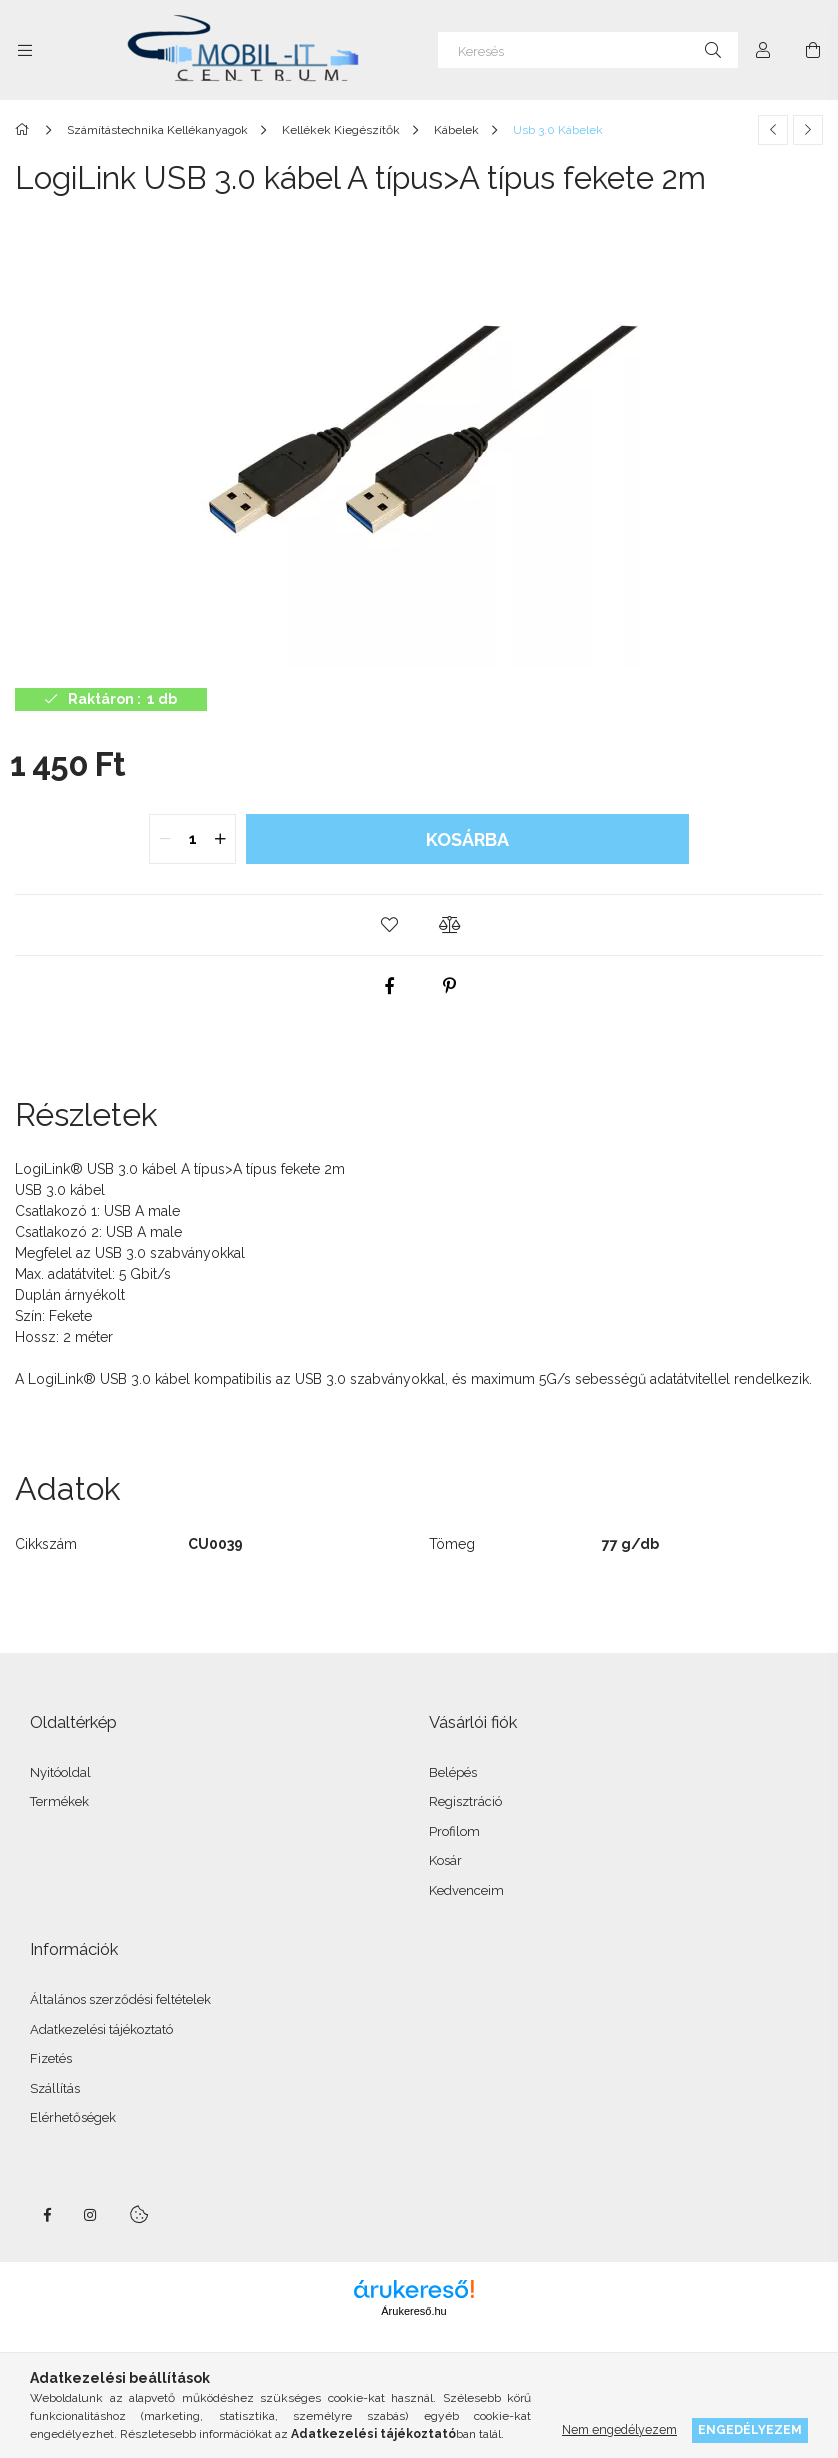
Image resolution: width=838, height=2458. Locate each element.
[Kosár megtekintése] (813, 50)
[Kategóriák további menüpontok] (25, 50)
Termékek (59, 1801)
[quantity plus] (220, 839)
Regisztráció (465, 1801)
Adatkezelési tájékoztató (101, 2029)
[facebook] (389, 986)
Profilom (454, 1831)
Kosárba (467, 839)
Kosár (445, 1860)
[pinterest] (449, 986)
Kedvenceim (466, 1890)
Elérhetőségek (73, 2117)
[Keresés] (588, 50)
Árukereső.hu (413, 2311)
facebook (47, 2215)
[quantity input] (192, 839)
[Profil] (763, 50)
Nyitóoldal (60, 1772)
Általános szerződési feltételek (120, 1999)
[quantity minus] (165, 839)
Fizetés (51, 2058)
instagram (91, 2215)
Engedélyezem (750, 2429)
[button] (389, 925)
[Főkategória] (25, 130)
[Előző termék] (773, 130)
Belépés (453, 1772)
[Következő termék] (808, 130)
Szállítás (55, 2088)
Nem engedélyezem (619, 2429)
